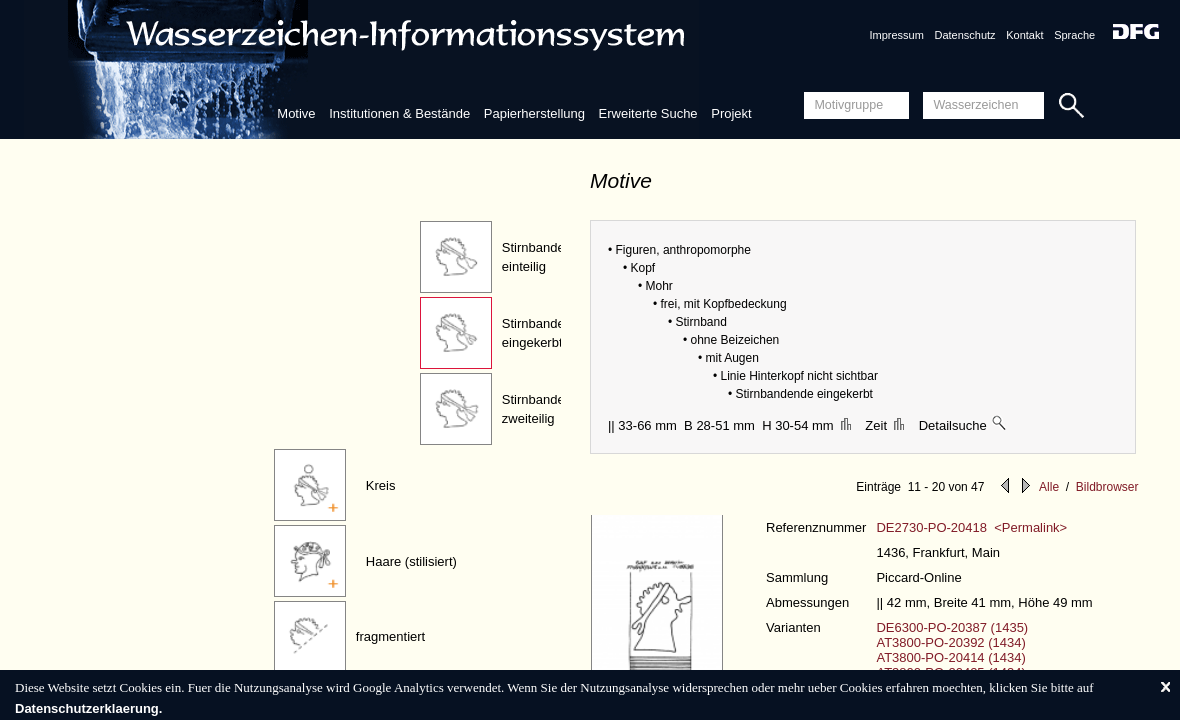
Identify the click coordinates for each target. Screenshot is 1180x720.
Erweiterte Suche (648, 113)
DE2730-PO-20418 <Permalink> (971, 527)
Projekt (731, 113)
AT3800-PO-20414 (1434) (950, 657)
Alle (1049, 487)
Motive (296, 113)
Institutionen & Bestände (399, 113)
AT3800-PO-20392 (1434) (950, 642)
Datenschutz (964, 35)
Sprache (1074, 35)
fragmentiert (390, 636)
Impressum (896, 35)
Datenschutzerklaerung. (88, 708)
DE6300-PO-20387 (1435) (952, 627)
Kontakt (1024, 35)
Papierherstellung (534, 113)
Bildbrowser (1107, 487)
